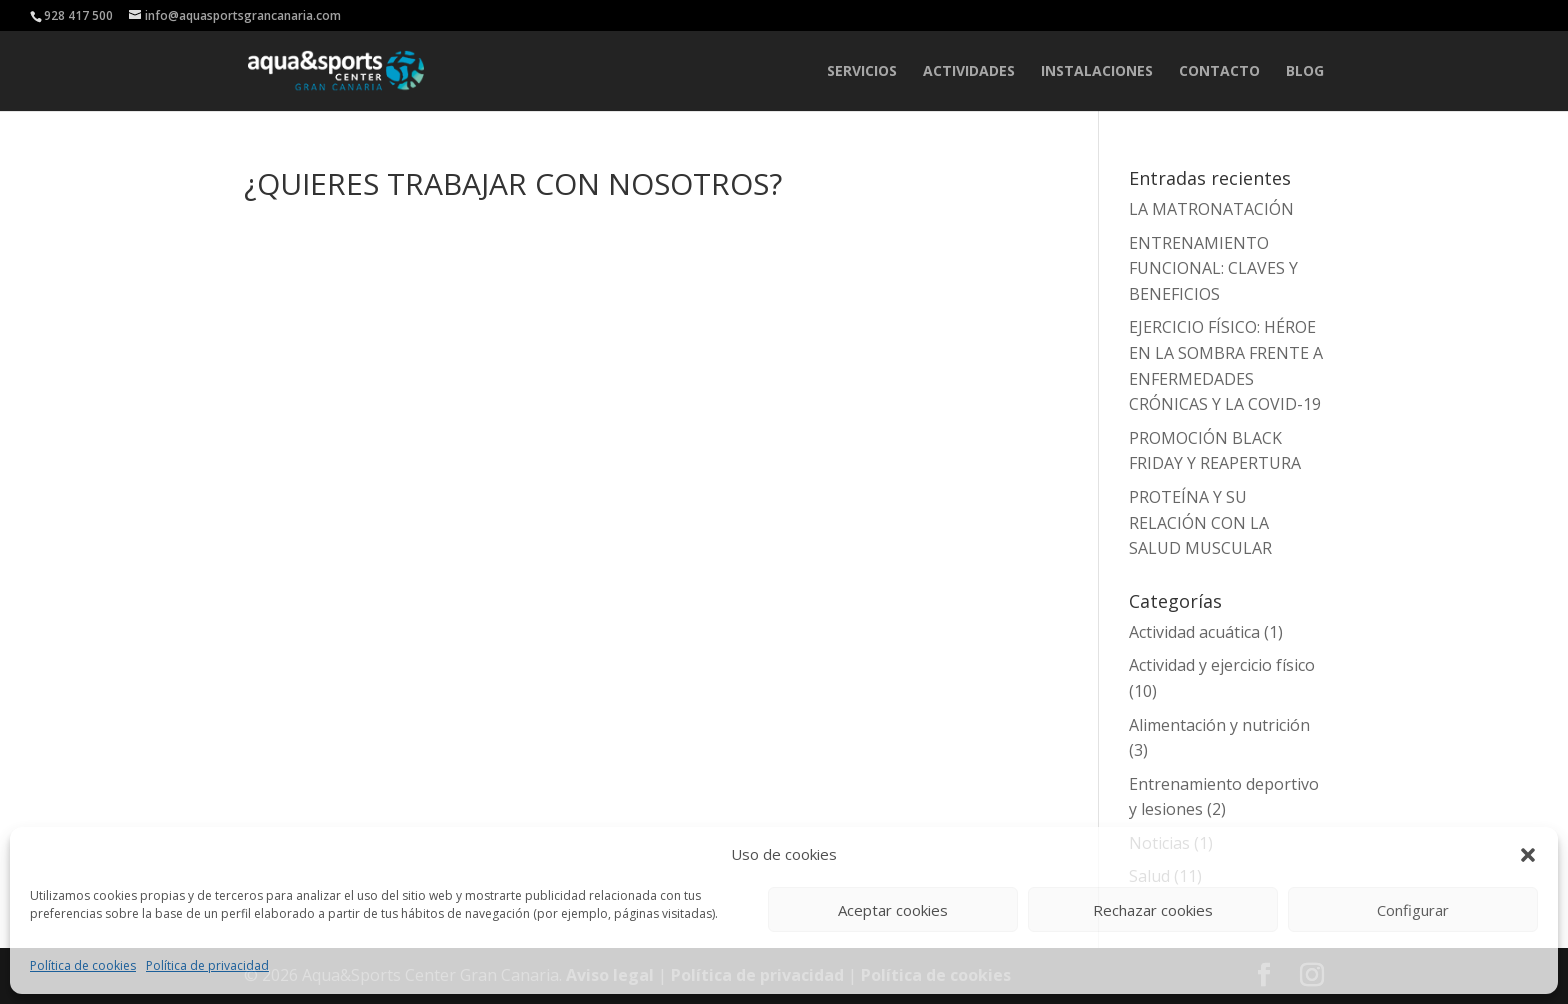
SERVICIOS (862, 72)
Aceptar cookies (893, 910)
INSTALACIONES (1097, 72)
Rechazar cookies (1153, 910)
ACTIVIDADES (969, 72)
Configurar (1413, 910)
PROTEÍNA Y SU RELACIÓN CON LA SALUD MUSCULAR (1200, 522)
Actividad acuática (1194, 632)
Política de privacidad (207, 965)
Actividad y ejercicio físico (1222, 665)
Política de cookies (83, 965)
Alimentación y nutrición (1219, 725)
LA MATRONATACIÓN (1211, 209)
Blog (1305, 72)
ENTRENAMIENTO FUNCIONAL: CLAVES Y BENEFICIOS (1213, 268)
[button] (1528, 855)
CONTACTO (1219, 72)
